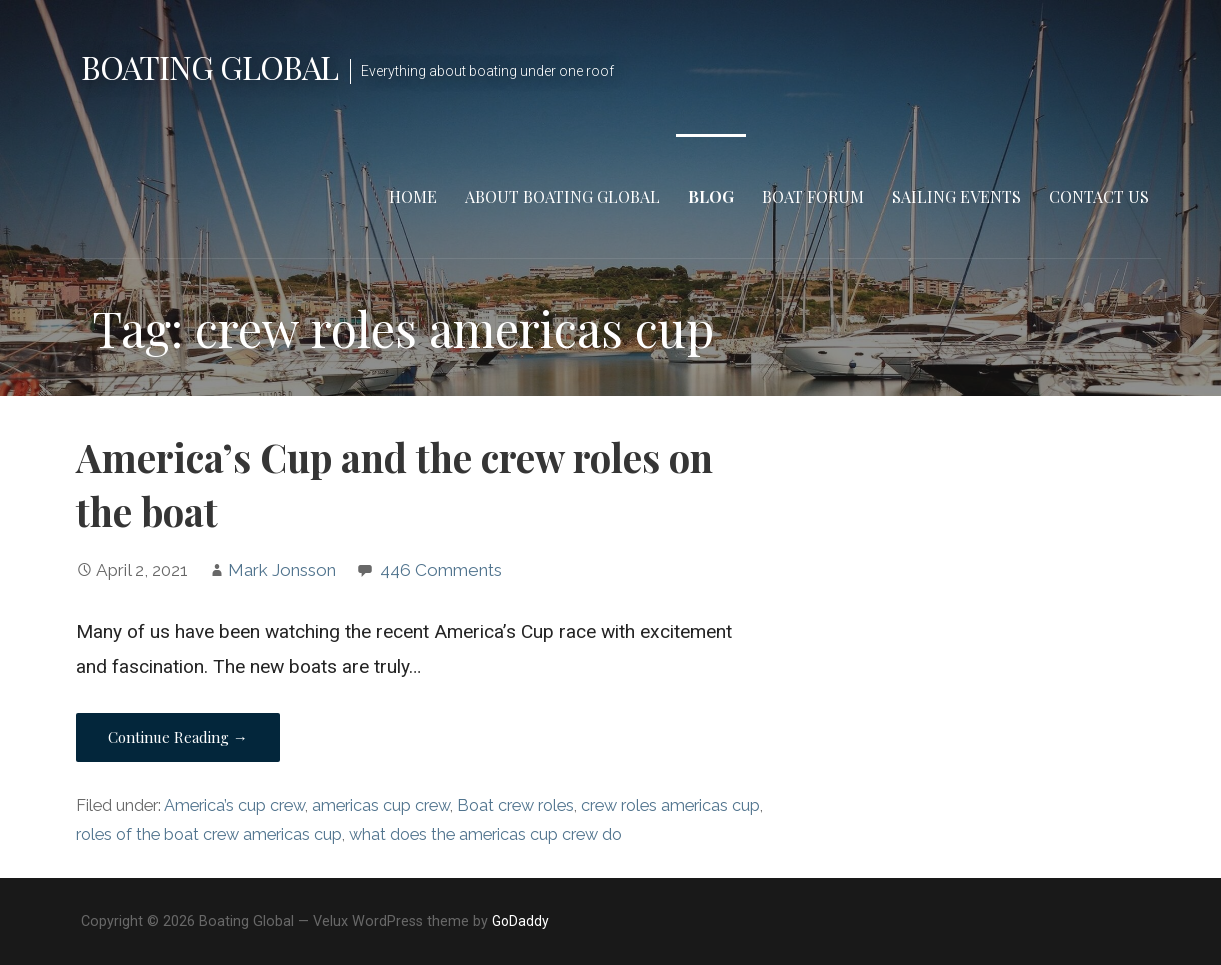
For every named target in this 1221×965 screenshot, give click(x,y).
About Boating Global (562, 196)
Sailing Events (956, 196)
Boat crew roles (515, 805)
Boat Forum (813, 196)
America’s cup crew (234, 805)
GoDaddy (520, 921)
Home (413, 196)
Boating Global (210, 66)
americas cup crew (381, 805)
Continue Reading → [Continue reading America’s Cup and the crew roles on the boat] (178, 737)
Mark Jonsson (282, 570)
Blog (711, 196)
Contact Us (1099, 196)
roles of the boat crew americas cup (209, 834)
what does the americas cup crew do (485, 834)
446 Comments (441, 570)
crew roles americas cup (670, 805)
